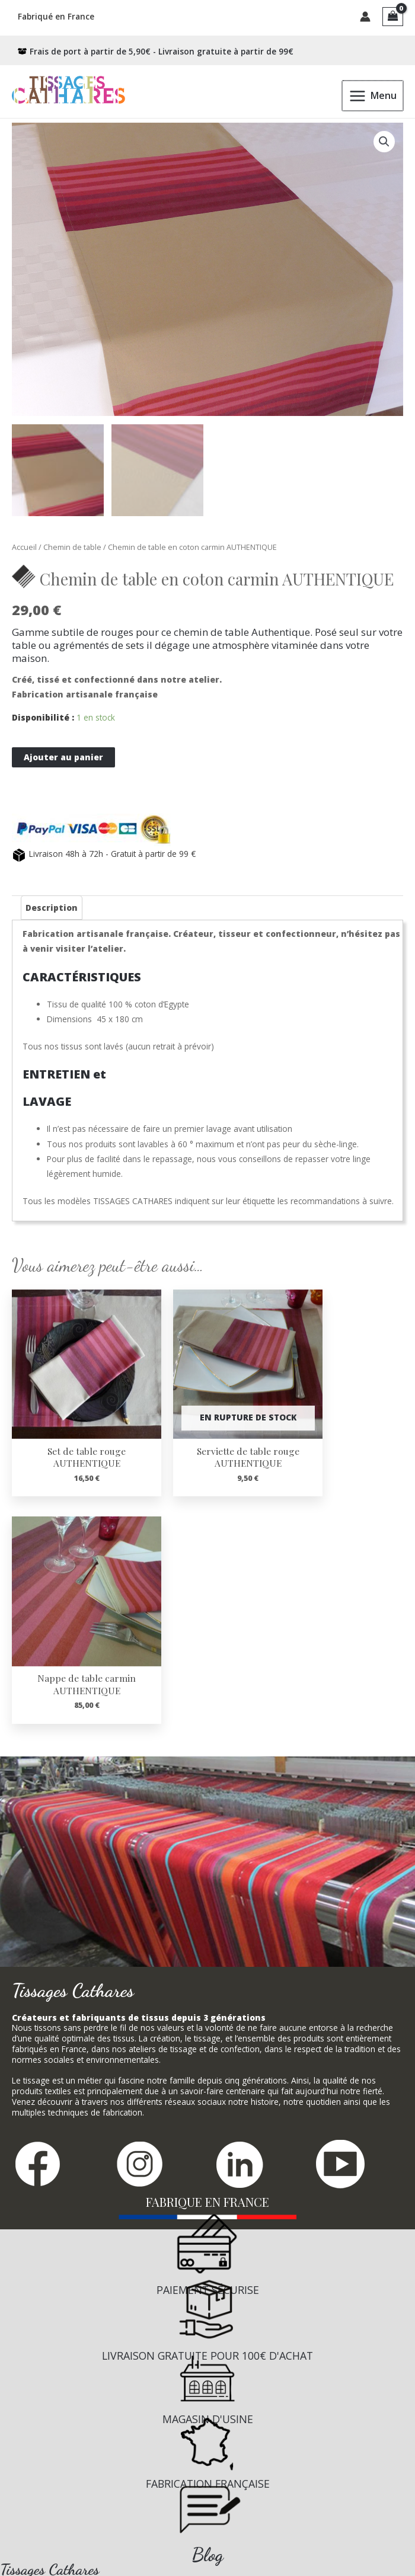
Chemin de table (72, 543)
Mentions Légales (36, 2519)
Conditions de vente (41, 2494)
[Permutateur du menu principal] (373, 91)
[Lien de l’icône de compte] (365, 14)
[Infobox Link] (207, 1995)
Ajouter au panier (63, 753)
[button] (384, 137)
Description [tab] (51, 903)
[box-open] (155, 47)
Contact (15, 2482)
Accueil (24, 543)
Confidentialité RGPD (43, 2507)
